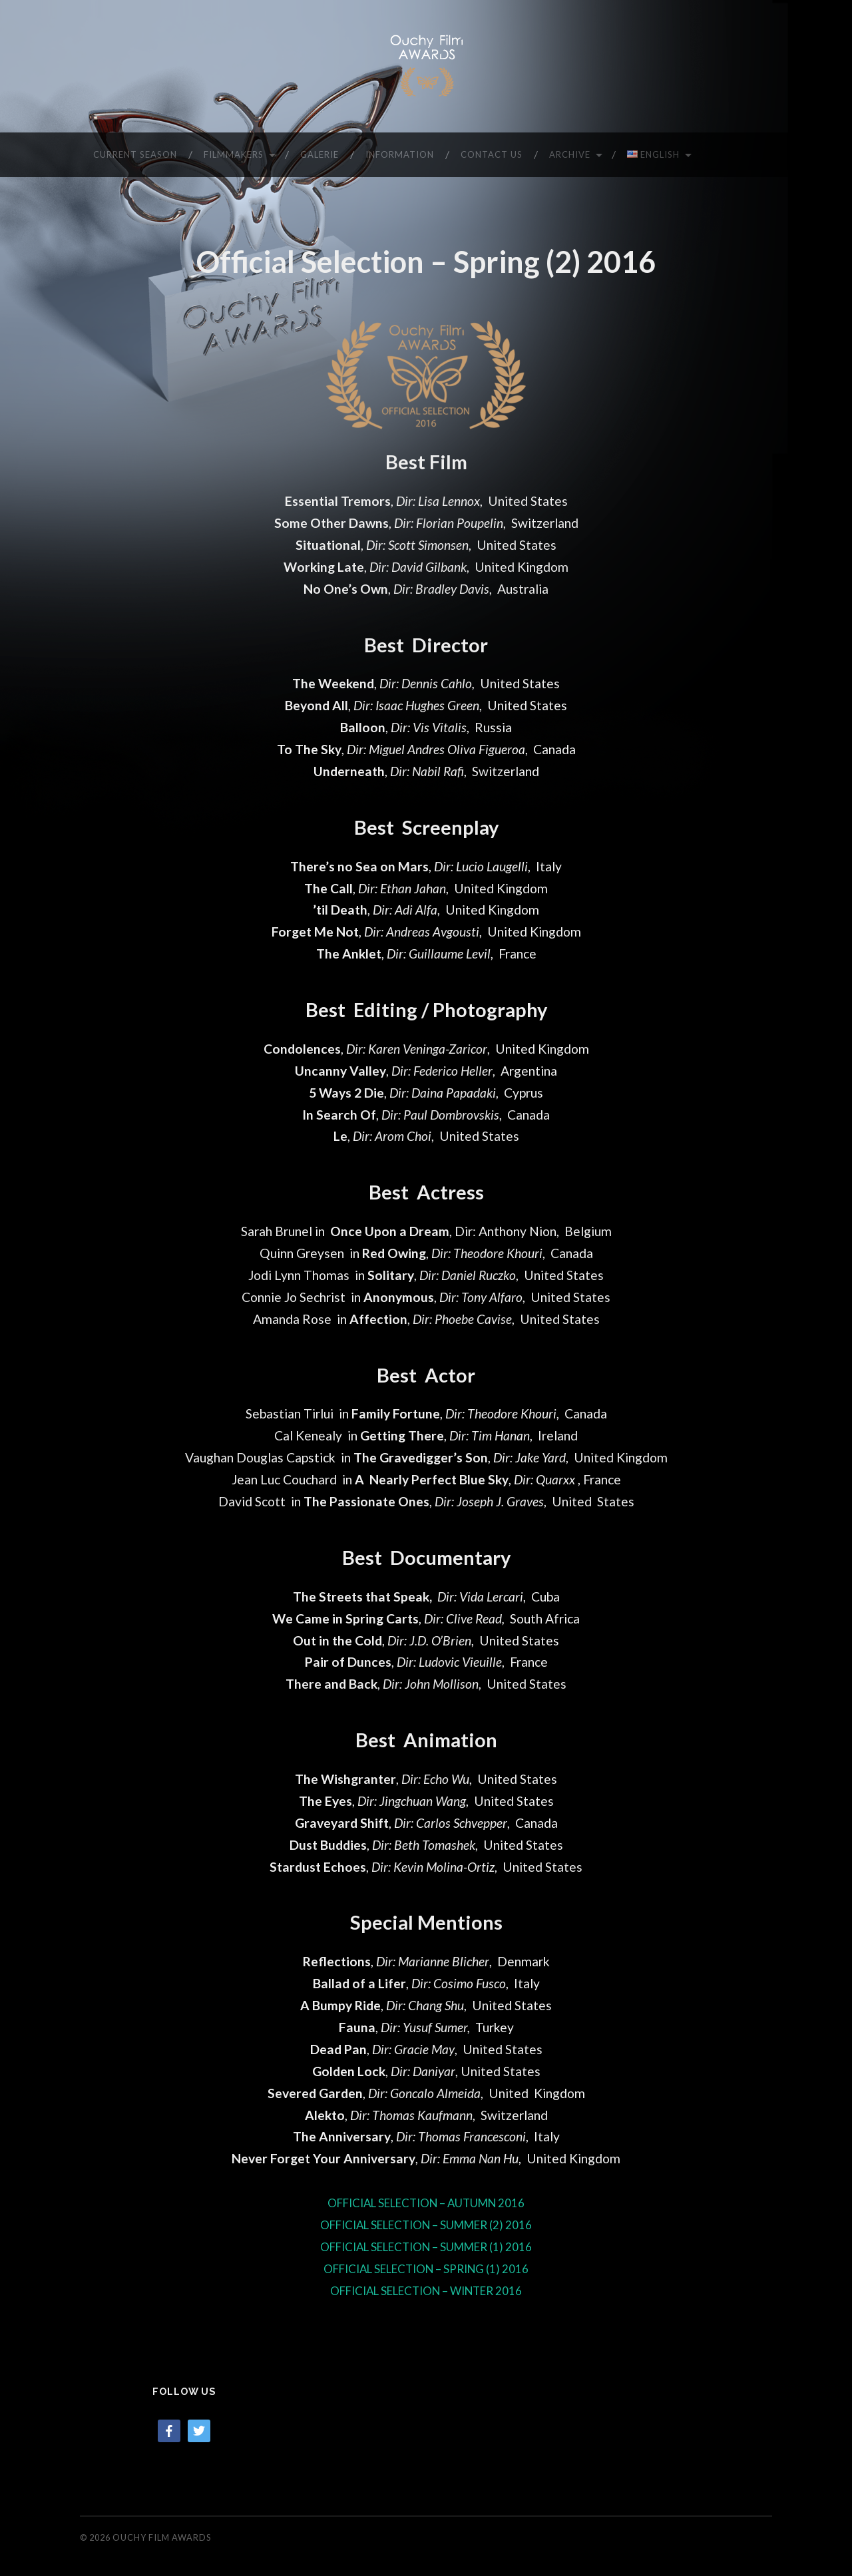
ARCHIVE (569, 154)
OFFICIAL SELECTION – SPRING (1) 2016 (426, 2268)
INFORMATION (399, 154)
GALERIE (319, 154)
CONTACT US (492, 154)
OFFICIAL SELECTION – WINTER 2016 (426, 2290)
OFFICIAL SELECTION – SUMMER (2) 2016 (426, 2224)
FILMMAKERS (234, 154)
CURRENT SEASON (135, 154)
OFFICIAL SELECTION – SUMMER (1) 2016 (426, 2246)
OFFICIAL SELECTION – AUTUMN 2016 (426, 2202)
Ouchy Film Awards (161, 2537)
